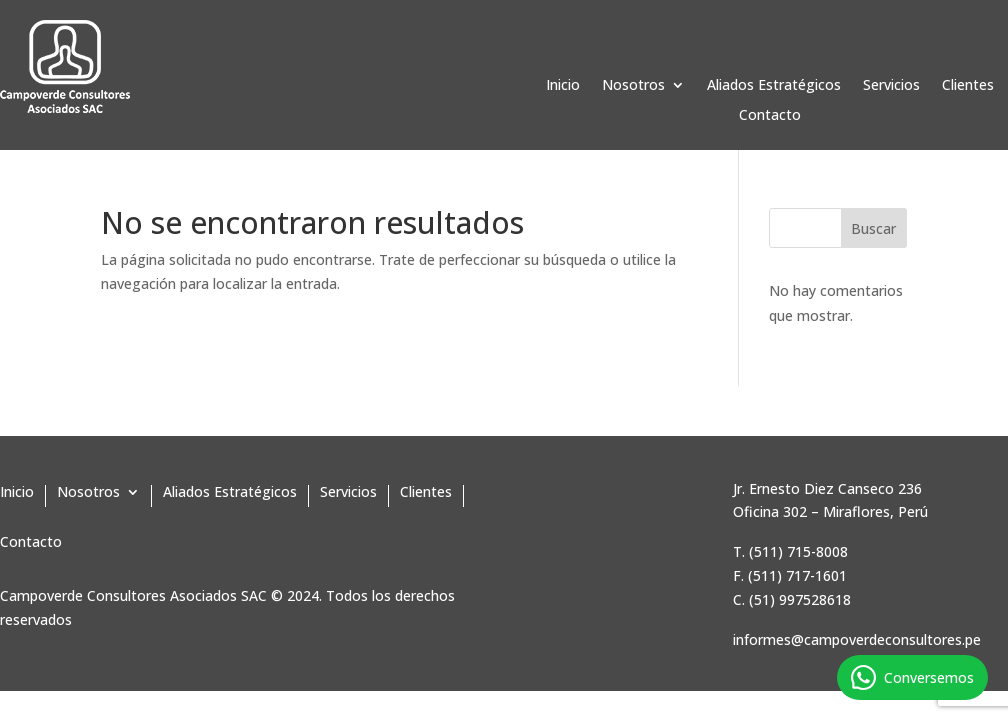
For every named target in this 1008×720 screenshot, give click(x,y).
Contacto (770, 116)
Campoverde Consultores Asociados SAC (133, 595)
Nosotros (633, 86)
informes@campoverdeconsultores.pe (857, 639)
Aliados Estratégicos (774, 86)
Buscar (873, 228)
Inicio (563, 86)
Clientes (968, 86)
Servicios (891, 86)
